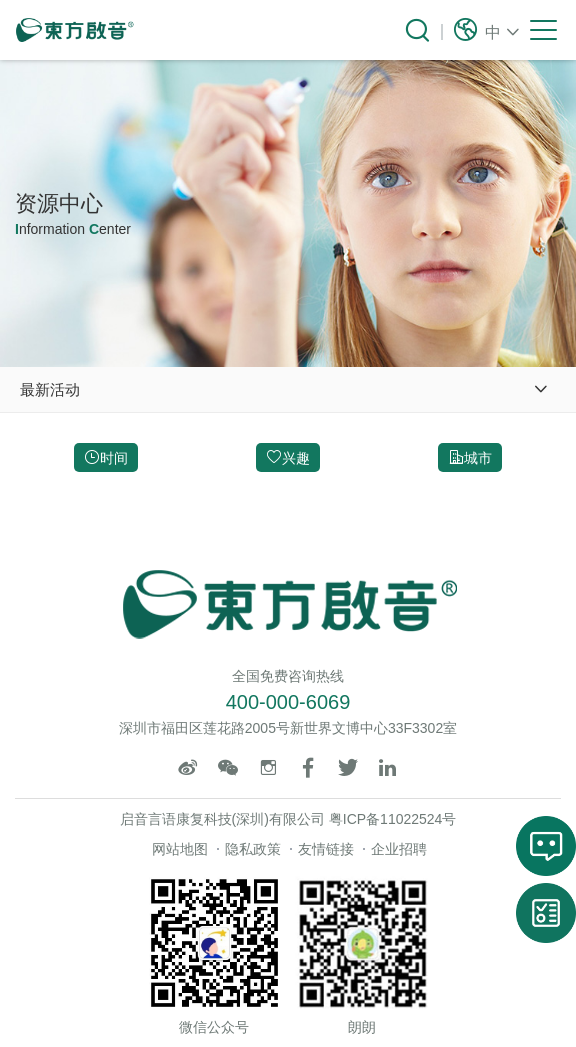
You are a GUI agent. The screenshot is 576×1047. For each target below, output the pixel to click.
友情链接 (326, 849)
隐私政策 (253, 849)
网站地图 (180, 849)
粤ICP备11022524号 (393, 819)
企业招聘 (399, 849)
